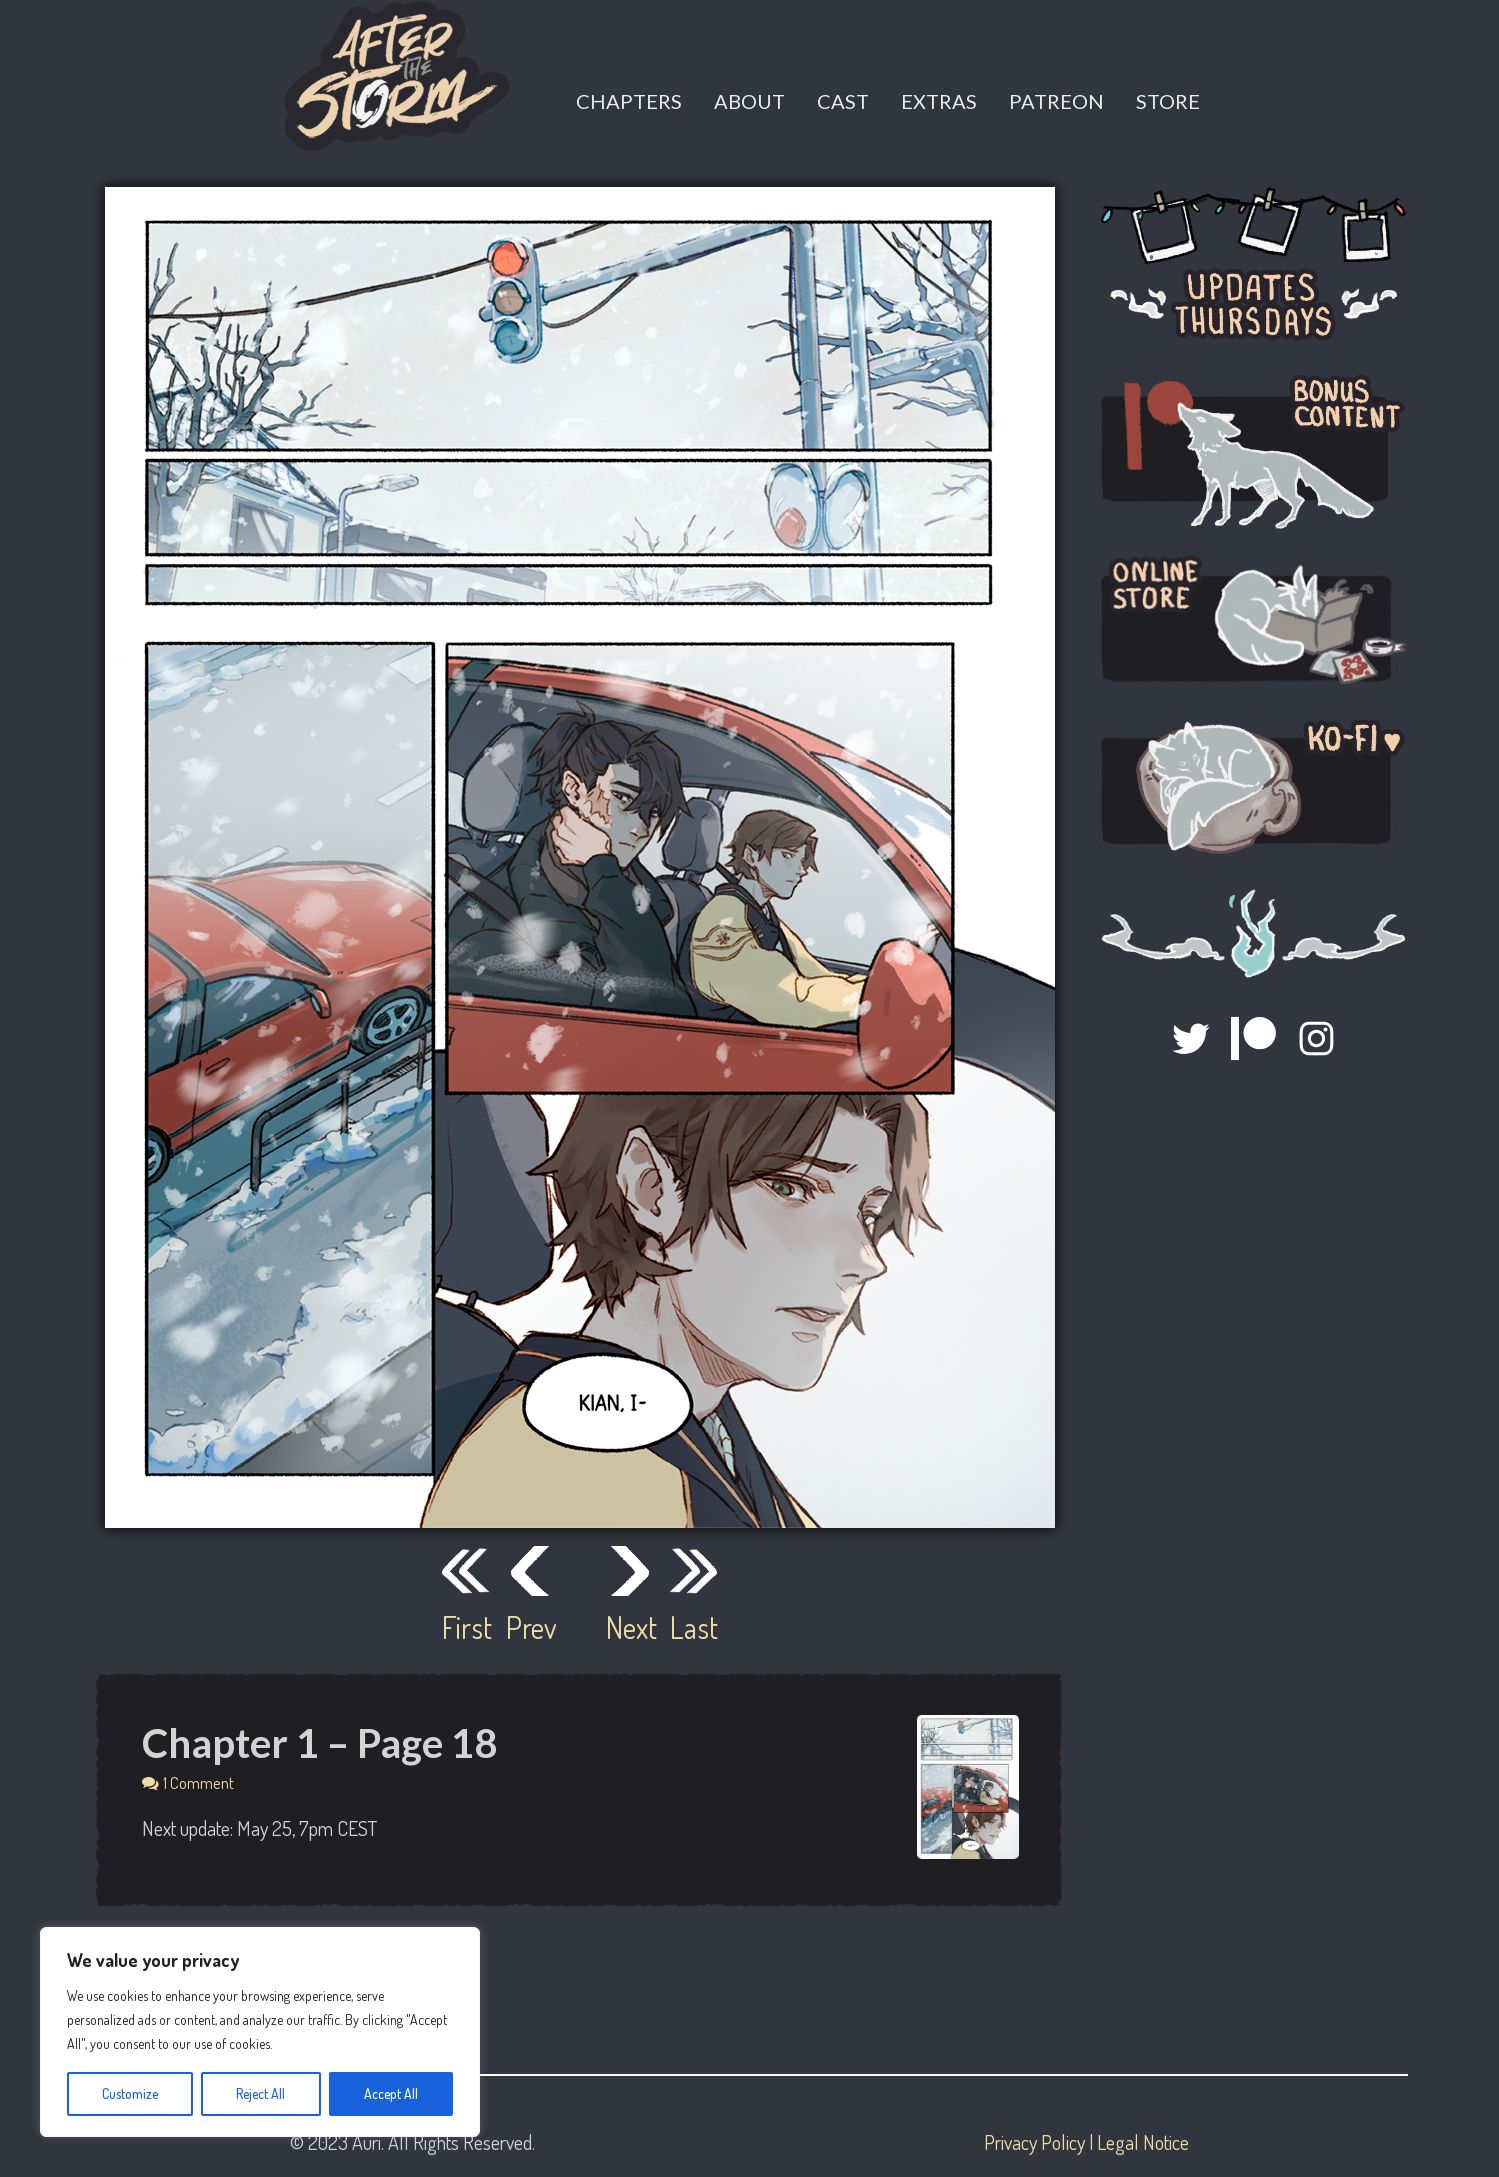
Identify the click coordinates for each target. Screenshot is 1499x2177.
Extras (939, 101)
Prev (530, 1627)
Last (694, 1627)
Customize (130, 2093)
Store (1168, 101)
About (749, 101)
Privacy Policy (1034, 2142)
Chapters (629, 101)
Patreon (1056, 101)
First (466, 1627)
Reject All (260, 2093)
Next (630, 1627)
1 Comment (198, 1782)
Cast (843, 101)
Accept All (391, 2093)
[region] (260, 2032)
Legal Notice (1143, 2142)
